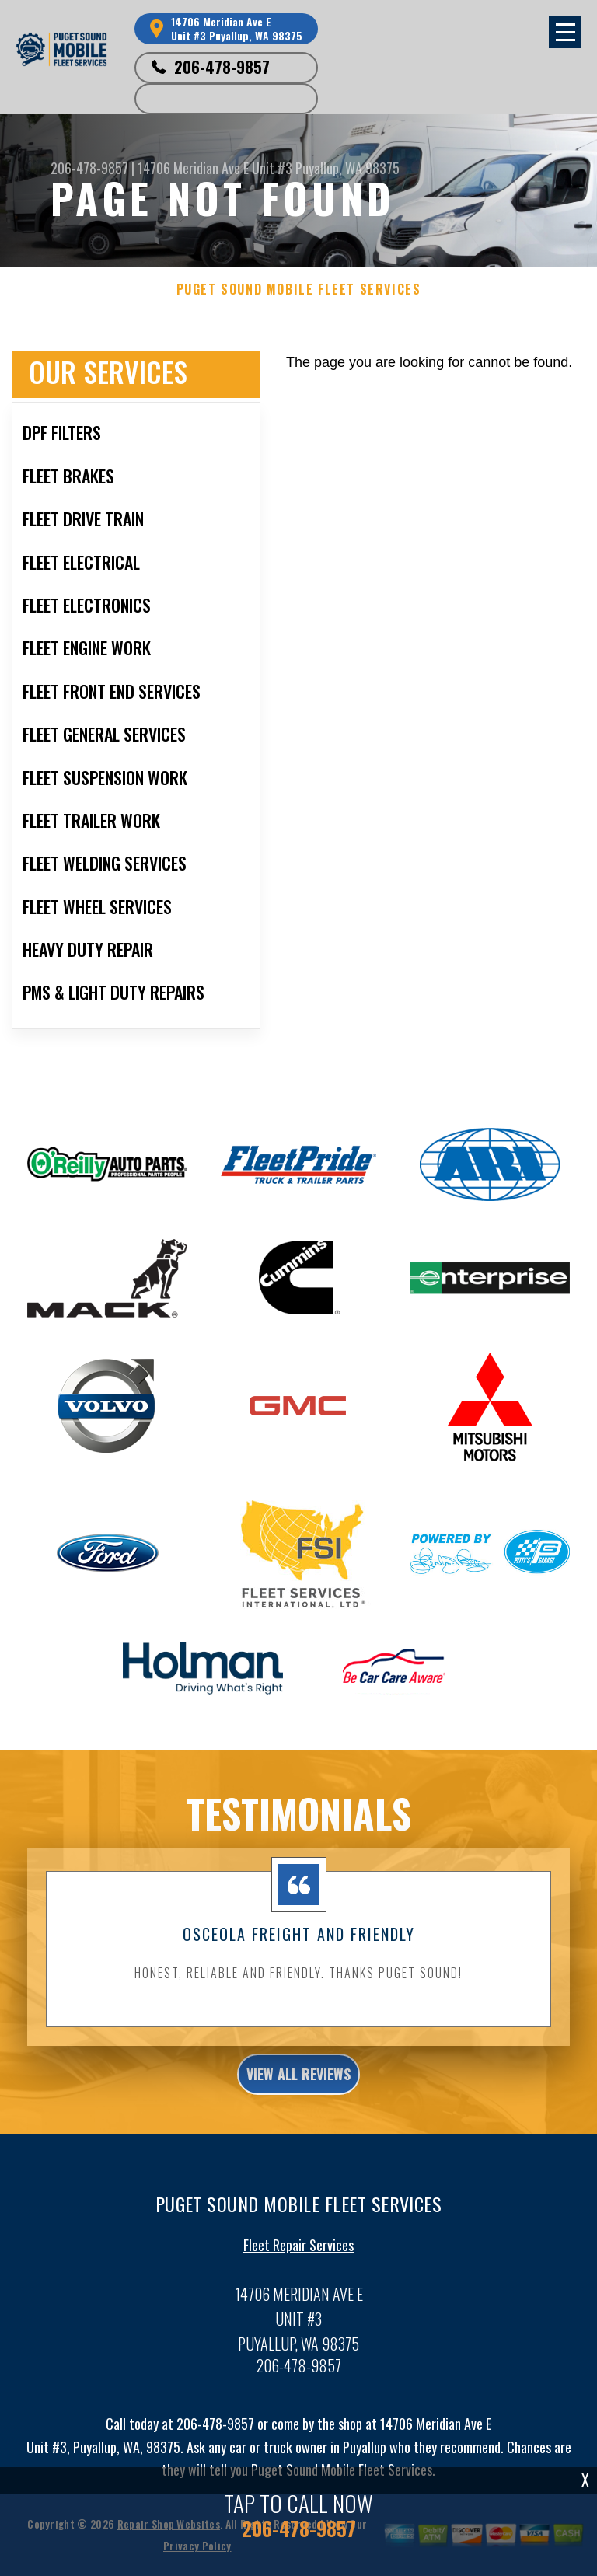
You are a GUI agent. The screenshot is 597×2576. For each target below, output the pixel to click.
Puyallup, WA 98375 (347, 168)
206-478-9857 (222, 67)
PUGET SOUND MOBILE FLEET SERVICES (298, 289)
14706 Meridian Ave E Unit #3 (215, 168)
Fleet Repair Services (298, 2257)
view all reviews (298, 2086)
